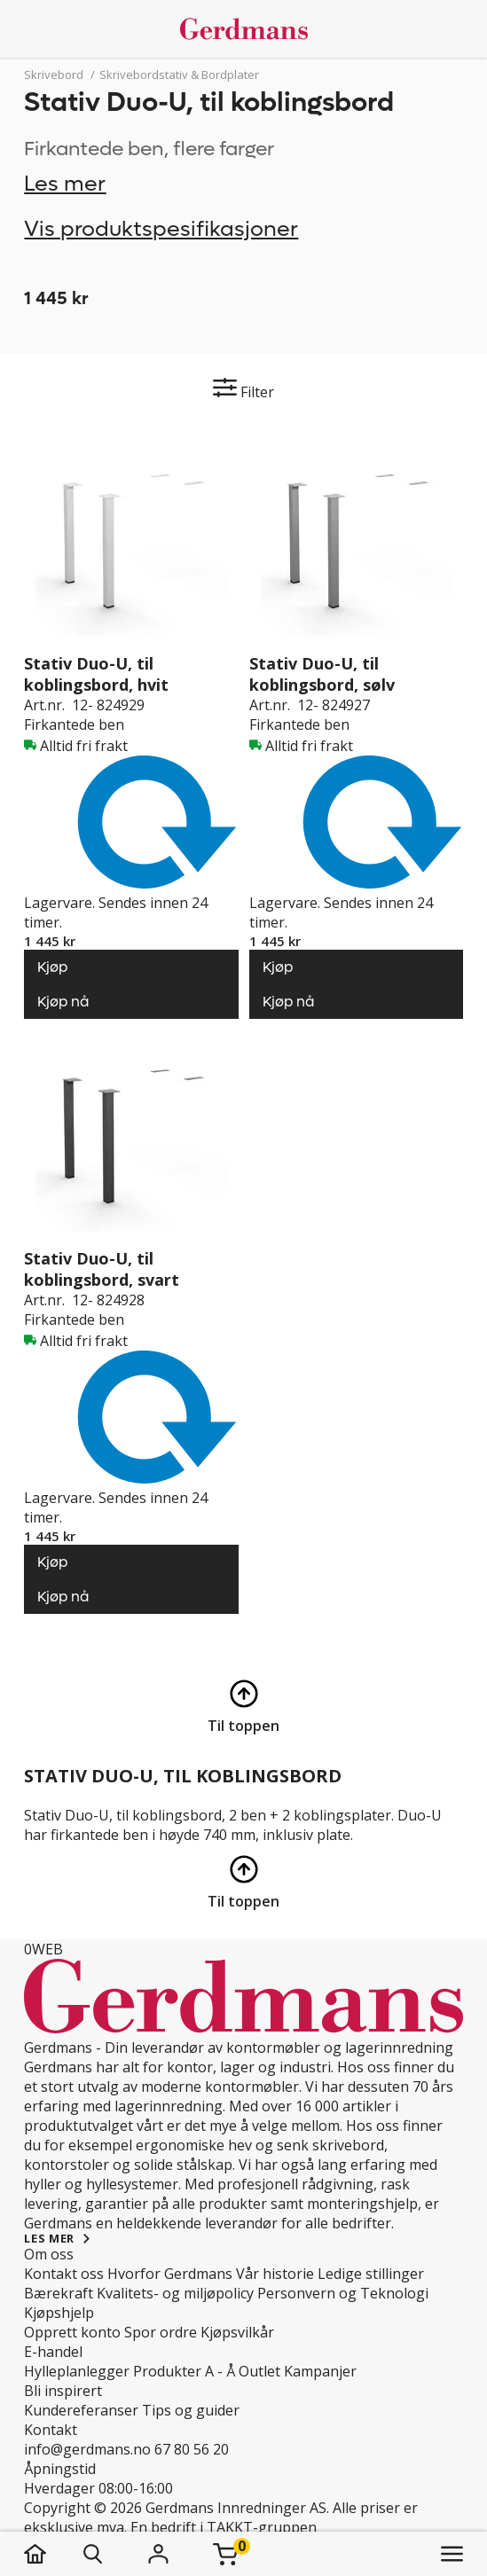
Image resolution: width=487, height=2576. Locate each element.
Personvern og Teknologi (342, 2293)
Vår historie (275, 2273)
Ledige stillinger (371, 2273)
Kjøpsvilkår (237, 2332)
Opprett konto (72, 2332)
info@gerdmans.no (87, 2449)
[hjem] (53, 2554)
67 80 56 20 (191, 2449)
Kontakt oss (64, 2273)
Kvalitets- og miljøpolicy (175, 2293)
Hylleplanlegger (77, 2371)
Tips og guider (191, 2410)
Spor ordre (160, 2332)
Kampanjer (320, 2371)
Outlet (259, 2371)
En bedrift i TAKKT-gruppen (223, 2527)
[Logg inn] (158, 2553)
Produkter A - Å (184, 2371)
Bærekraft (58, 2293)
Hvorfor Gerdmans (169, 2273)
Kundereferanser (81, 2410)
